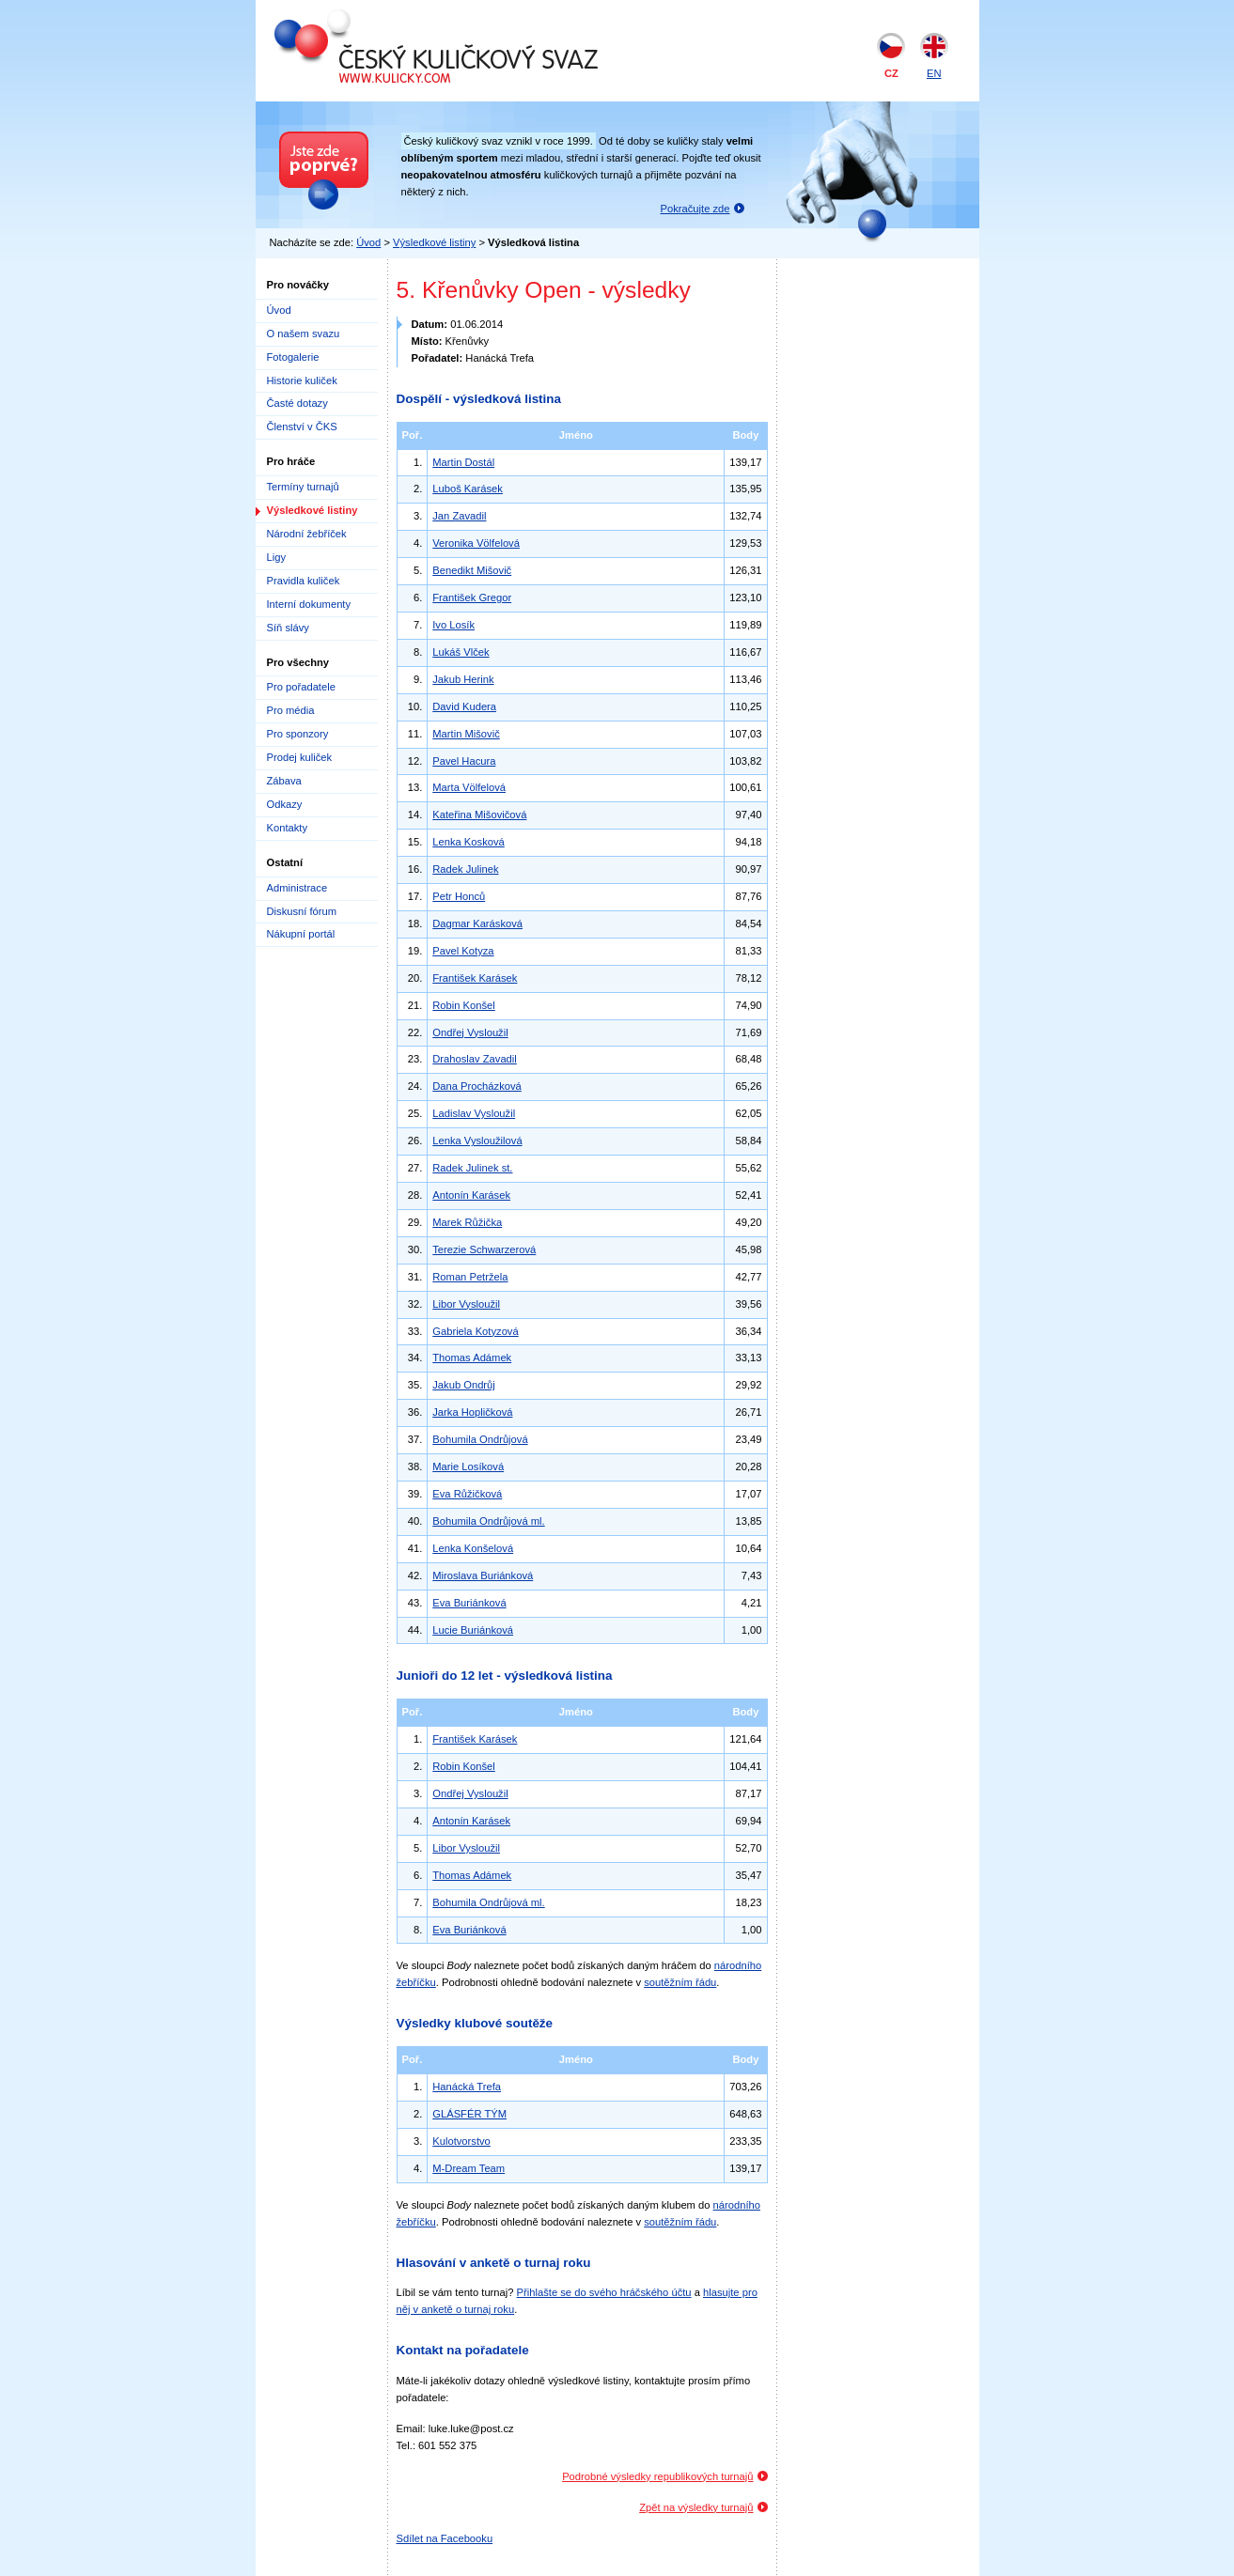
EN (934, 73)
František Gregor (471, 597)
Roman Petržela (470, 1276)
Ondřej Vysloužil (470, 1032)
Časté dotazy (297, 403)
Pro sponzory (298, 733)
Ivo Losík (453, 624)
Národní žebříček (307, 533)
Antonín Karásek (471, 1195)
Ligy (277, 557)
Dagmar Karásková (477, 923)
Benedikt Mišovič (471, 570)
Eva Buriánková (469, 1602)
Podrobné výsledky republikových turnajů (657, 2476)
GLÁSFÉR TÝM (469, 2113)
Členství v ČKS (302, 426)
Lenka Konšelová (472, 1548)
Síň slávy (288, 627)
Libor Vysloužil (466, 1304)
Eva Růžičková (467, 1493)
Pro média (291, 710)
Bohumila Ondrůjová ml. (488, 1521)
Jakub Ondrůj (463, 1384)
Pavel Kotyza (462, 950)
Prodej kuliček (300, 757)
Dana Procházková (477, 1086)
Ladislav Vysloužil (473, 1113)
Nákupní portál (301, 933)
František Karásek (474, 978)
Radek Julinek (465, 869)
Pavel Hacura (463, 761)
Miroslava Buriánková (482, 1575)
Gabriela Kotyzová (475, 1331)
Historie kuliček (302, 380)
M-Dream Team (468, 2168)
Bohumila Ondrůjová (479, 1439)
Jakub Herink (462, 679)
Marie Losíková (468, 1466)
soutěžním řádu (680, 1982)
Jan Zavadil (459, 515)
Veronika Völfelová (476, 543)
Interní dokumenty (309, 604)
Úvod (368, 242)
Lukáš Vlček (460, 652)
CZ (891, 73)
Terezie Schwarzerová (484, 1249)
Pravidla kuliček (303, 580)
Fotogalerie (293, 357)
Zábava (284, 780)
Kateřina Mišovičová (479, 814)
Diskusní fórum (302, 911)
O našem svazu (303, 333)
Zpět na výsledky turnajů (696, 2507)
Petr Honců (458, 896)
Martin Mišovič (465, 733)
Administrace (297, 887)
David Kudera (464, 706)
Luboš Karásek (467, 488)
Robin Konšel (463, 1005)
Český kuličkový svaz (360, 17)
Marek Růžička (467, 1222)
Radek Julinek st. (472, 1167)
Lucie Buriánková (472, 1630)
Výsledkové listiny (434, 242)
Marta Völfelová (469, 787)
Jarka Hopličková (472, 1412)
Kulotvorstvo (461, 2141)
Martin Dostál (463, 462)
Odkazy (285, 804)
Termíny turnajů (303, 486)
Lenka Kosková (468, 841)
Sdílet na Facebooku (445, 2538)
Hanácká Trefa (466, 2086)
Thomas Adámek (471, 1357)
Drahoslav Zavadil (474, 1058)
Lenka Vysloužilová (477, 1140)
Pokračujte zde (695, 208)
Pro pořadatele (301, 686)
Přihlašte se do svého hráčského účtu (604, 2292)
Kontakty (287, 827)
